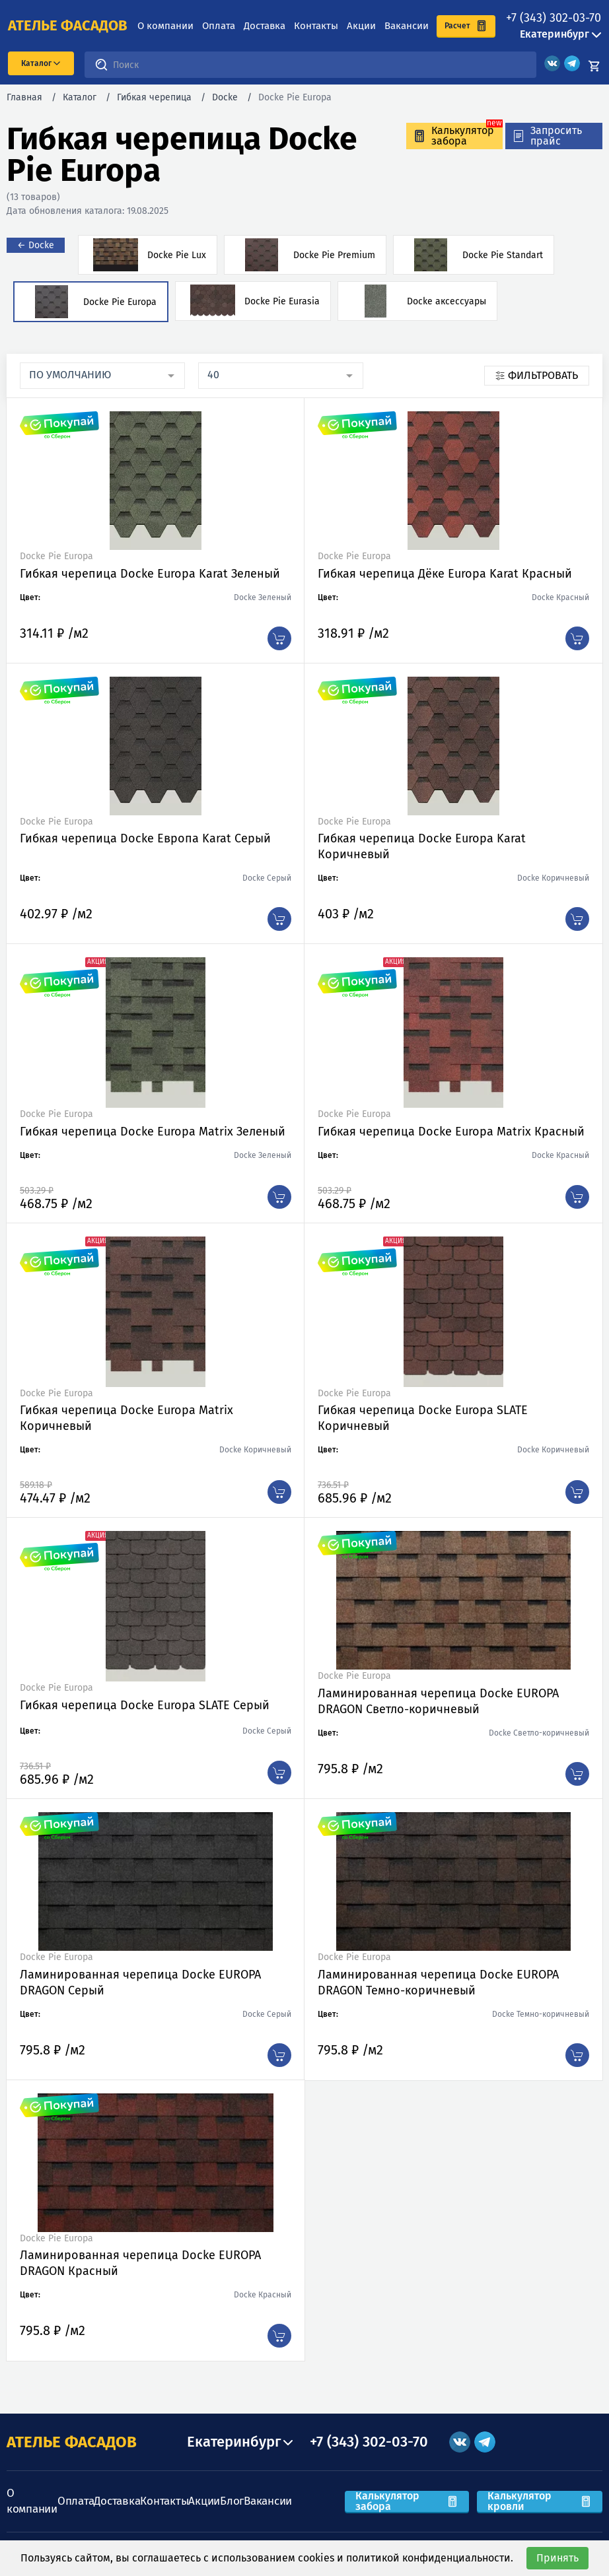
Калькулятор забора (406, 2501)
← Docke (35, 245)
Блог (232, 2501)
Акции (361, 26)
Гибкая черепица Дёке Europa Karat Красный (445, 573)
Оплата (218, 26)
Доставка (264, 26)
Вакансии (406, 26)
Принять (557, 2558)
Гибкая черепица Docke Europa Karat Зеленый (150, 573)
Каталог (79, 97)
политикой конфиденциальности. (429, 2558)
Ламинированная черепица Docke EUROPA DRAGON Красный (140, 2263)
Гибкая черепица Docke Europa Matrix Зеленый (152, 1131)
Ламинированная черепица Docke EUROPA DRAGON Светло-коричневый (438, 1701)
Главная (24, 97)
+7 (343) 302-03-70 (553, 18)
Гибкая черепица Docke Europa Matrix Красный (451, 1131)
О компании (165, 26)
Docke (225, 97)
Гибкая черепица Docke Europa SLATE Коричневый (423, 1418)
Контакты (316, 26)
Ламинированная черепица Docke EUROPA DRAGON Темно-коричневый (438, 1982)
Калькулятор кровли (539, 2501)
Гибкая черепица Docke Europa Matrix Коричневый (126, 1418)
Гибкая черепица (154, 97)
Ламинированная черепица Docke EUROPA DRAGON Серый (140, 1982)
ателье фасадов (67, 25)
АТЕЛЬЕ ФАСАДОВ (72, 2442)
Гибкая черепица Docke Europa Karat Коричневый (422, 846)
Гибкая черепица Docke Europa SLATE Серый (144, 1705)
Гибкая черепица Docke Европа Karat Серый (145, 838)
